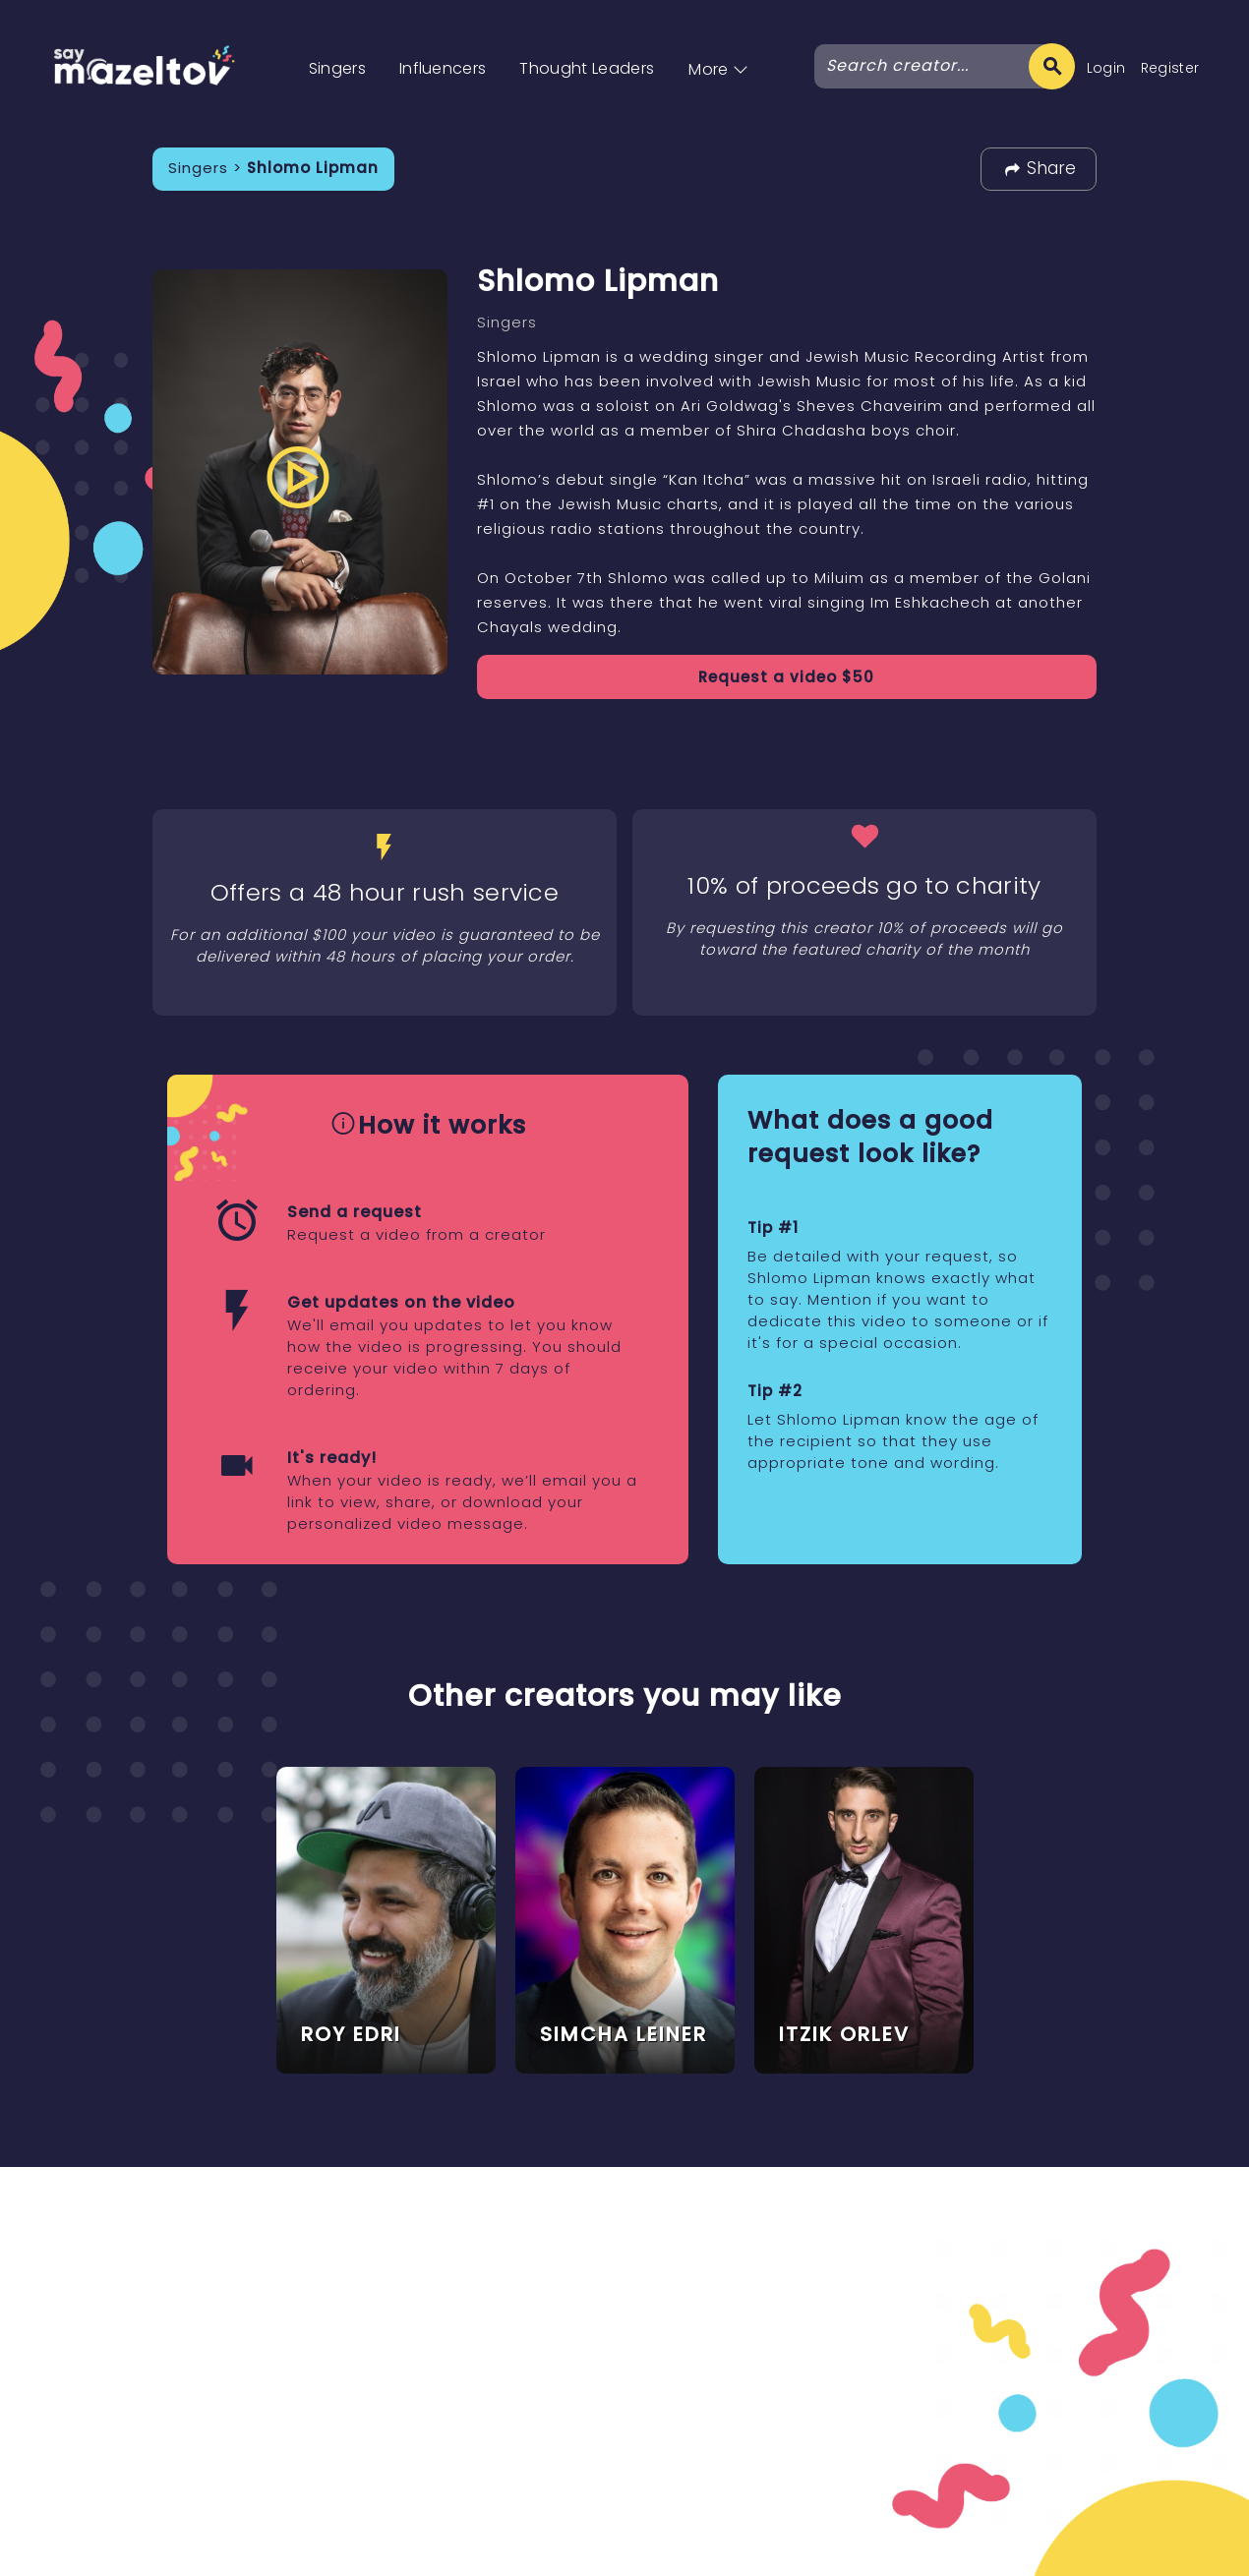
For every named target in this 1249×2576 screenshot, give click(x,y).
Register (1170, 68)
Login (1106, 68)
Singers (337, 68)
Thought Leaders (586, 68)
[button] (718, 49)
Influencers (443, 68)
